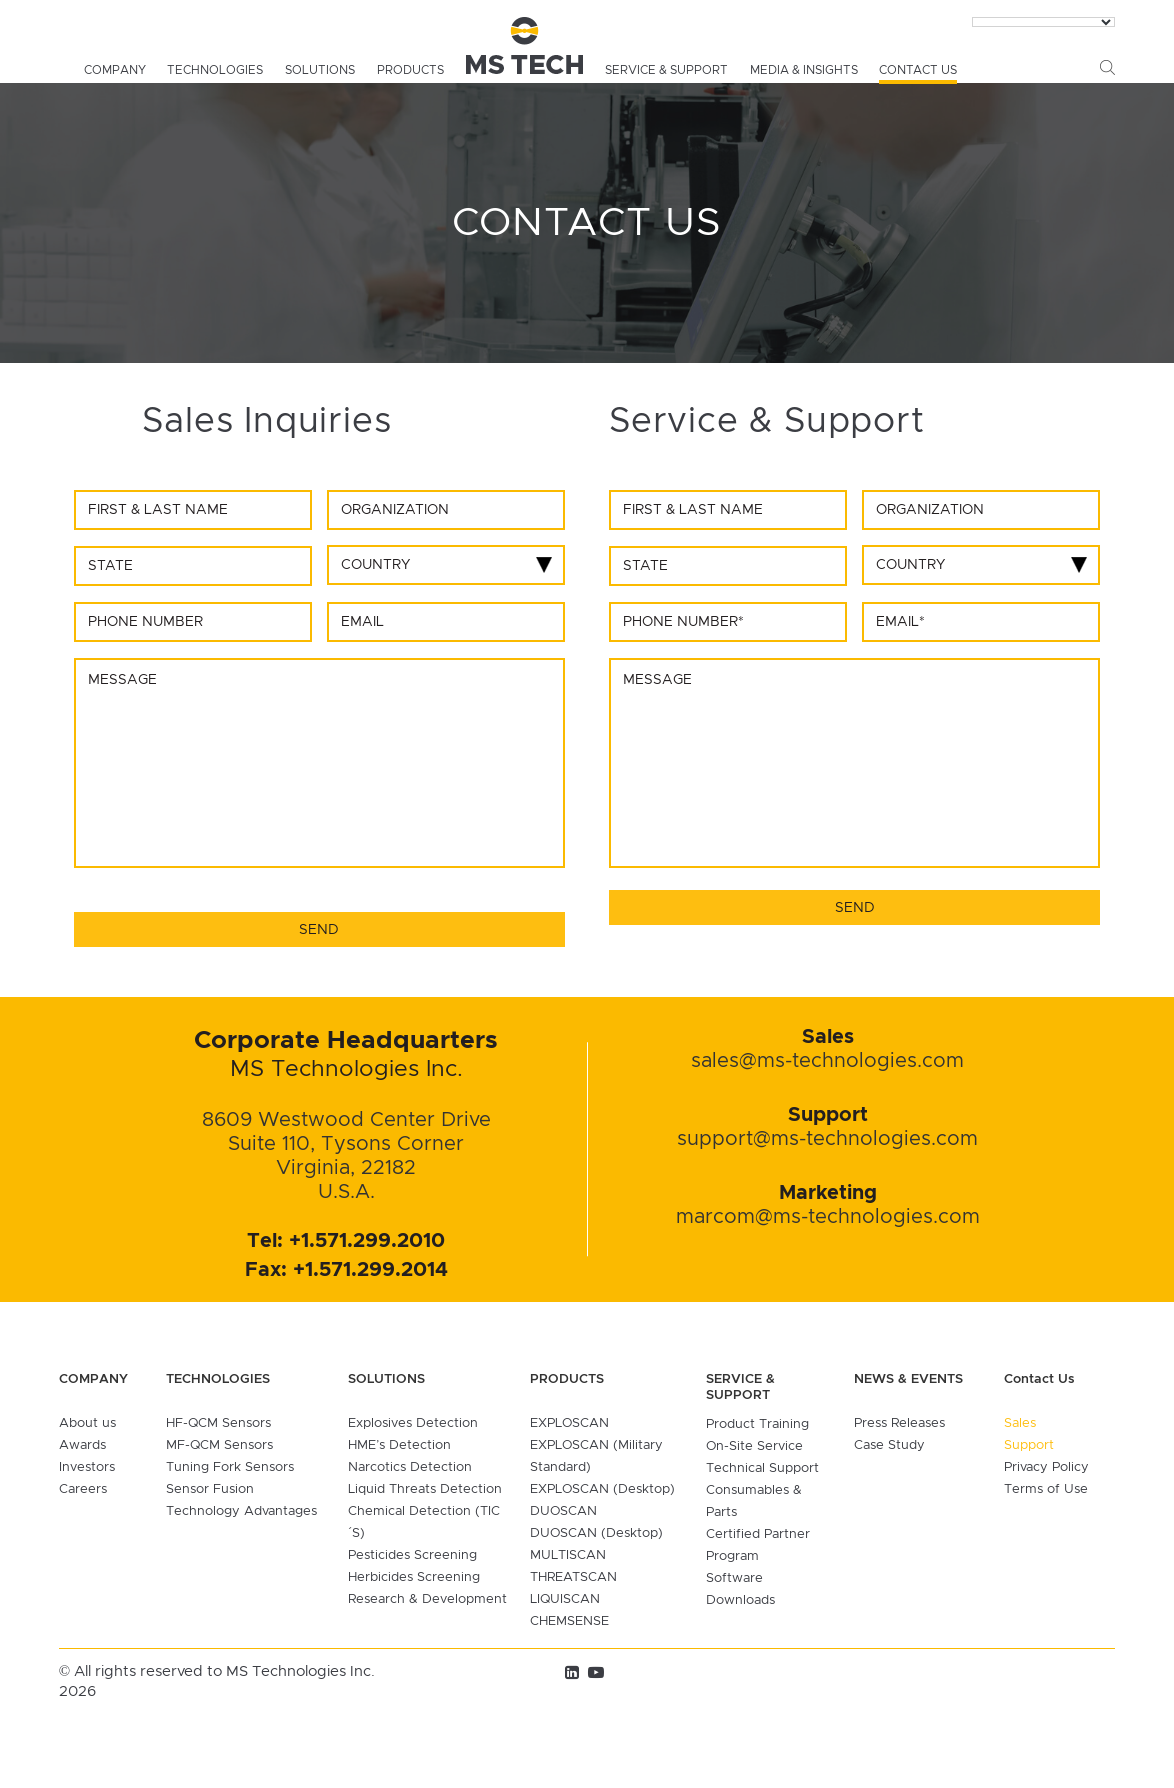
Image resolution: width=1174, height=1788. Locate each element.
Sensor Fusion (210, 1489)
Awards (82, 1445)
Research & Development (427, 1599)
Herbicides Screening (414, 1577)
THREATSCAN (573, 1577)
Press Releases (899, 1423)
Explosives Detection (413, 1423)
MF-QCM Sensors (219, 1445)
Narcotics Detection (410, 1467)
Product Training (757, 1424)
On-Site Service (754, 1446)
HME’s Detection (399, 1445)
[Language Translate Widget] (1043, 22)
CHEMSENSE (569, 1621)
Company (115, 70)
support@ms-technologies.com (827, 1139)
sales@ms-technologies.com (827, 1061)
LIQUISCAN (565, 1599)
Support (1029, 1445)
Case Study (889, 1445)
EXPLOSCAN (569, 1423)
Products (410, 70)
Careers (83, 1489)
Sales (1020, 1423)
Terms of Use (1046, 1489)
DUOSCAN (563, 1511)
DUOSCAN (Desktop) (596, 1533)
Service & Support (666, 70)
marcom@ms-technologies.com (828, 1217)
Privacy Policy (1046, 1467)
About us (87, 1423)
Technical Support (762, 1468)
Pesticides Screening (412, 1555)
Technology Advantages (241, 1511)
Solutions (320, 70)
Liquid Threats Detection (425, 1489)
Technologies (215, 70)
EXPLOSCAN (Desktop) (602, 1489)
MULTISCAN (568, 1555)
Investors (87, 1467)
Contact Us (918, 70)
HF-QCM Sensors (218, 1423)
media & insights (804, 70)
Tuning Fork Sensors (230, 1467)
